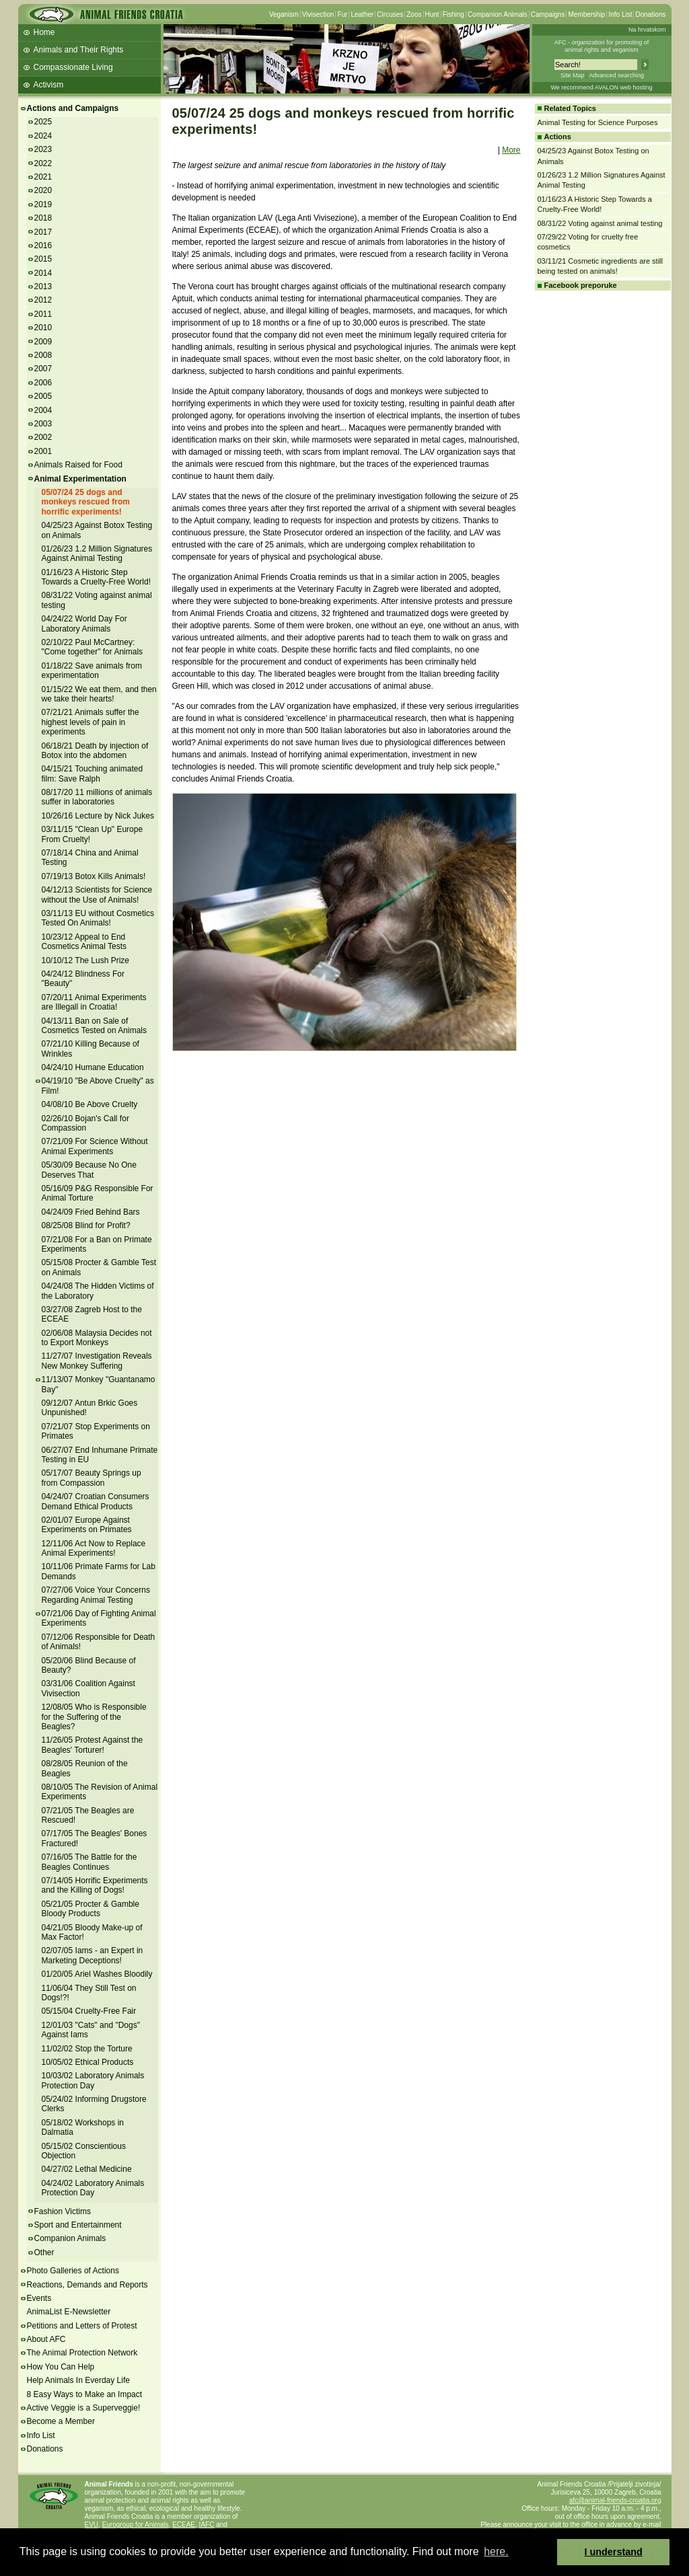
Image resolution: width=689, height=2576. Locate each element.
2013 (43, 286)
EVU (92, 2524)
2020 (43, 190)
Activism (49, 84)
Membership (586, 14)
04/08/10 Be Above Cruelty (90, 1104)
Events (39, 2298)
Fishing (453, 14)
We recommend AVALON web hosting (601, 87)
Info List (620, 14)
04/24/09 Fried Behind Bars (91, 1212)
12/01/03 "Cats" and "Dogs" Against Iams (91, 2029)
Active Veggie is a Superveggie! (84, 2408)
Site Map (572, 75)
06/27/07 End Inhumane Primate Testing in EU (100, 1454)
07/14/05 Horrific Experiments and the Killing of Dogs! (95, 1885)
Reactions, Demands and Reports (87, 2284)
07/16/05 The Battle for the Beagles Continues (89, 1861)
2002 (43, 437)
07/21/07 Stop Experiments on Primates (96, 1431)
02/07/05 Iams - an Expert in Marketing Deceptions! (92, 1955)
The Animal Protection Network (82, 2352)
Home (44, 32)
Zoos (413, 14)
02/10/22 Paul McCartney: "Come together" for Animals (92, 647)
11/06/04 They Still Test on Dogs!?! (89, 1992)
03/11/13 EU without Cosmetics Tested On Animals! (98, 918)
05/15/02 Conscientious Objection (84, 2151)
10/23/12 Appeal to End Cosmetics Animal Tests (84, 941)
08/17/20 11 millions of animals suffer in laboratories (97, 797)
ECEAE (183, 2524)
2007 (43, 368)
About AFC (46, 2339)
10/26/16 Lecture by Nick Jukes (98, 816)
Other (44, 2252)
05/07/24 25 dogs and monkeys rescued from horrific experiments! (86, 502)
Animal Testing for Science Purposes (598, 122)
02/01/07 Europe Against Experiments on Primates (87, 1524)
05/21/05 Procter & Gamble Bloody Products (90, 1908)
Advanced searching (616, 75)
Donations (650, 14)
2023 (43, 149)
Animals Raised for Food (78, 464)
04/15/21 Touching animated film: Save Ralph (92, 773)
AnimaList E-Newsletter (69, 2311)
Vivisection (318, 14)
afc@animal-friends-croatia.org (615, 2500)
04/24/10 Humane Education (93, 1067)
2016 (43, 245)
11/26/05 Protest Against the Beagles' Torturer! (92, 1744)
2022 (43, 163)
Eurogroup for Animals (135, 2524)
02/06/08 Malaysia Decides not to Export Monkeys (97, 1337)
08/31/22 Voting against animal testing (600, 223)
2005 (43, 396)
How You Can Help (61, 2367)
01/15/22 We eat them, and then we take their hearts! (99, 694)
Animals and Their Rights (79, 49)
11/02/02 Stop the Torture (87, 2048)
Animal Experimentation (80, 479)
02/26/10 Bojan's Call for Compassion (85, 1123)
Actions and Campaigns (73, 108)
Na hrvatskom (647, 29)
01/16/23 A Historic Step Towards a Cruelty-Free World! (96, 577)
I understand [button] (614, 2551)
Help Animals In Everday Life (78, 2380)
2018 (43, 218)
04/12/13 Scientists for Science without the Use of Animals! (97, 894)
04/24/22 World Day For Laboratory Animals (84, 623)
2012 (43, 300)
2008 (43, 355)
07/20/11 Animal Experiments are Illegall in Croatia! (94, 1002)
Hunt (432, 14)
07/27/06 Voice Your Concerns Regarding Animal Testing (96, 1594)
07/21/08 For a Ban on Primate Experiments (97, 1244)
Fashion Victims (62, 2211)
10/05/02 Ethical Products (88, 2062)
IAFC (207, 2524)
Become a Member (61, 2421)
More (511, 150)
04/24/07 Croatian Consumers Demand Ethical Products (95, 1501)
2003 (43, 423)
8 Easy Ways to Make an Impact (85, 2394)
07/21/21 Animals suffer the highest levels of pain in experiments (90, 722)
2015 (43, 259)
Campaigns (548, 14)
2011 (43, 314)
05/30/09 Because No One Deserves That (89, 1169)
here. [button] (496, 2551)
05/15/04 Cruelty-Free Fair (89, 2011)
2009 (43, 341)
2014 (43, 273)
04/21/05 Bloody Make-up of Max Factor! (92, 1932)
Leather (362, 14)
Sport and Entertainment (78, 2225)
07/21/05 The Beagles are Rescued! (88, 1815)
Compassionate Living (73, 67)
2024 (43, 136)
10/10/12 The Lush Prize (86, 960)
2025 (43, 121)
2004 (43, 410)
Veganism (284, 14)
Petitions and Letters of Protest (82, 2326)
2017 (43, 232)
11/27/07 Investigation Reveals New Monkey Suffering (97, 1360)
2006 (43, 382)
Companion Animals (498, 14)
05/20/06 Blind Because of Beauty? (89, 1665)
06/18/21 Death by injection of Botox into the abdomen (95, 750)
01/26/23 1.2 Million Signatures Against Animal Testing (97, 553)
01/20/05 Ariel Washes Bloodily (97, 1974)
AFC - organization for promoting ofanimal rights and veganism (601, 46)
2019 (43, 204)
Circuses (390, 14)
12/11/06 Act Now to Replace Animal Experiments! (94, 1548)
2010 (43, 327)
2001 (43, 451)
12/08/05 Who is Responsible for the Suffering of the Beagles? (94, 1716)
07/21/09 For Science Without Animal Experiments (95, 1146)
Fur (342, 14)
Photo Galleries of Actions (73, 2270)
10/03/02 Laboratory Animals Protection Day (93, 2080)
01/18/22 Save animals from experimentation (92, 670)
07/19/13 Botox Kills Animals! (94, 876)
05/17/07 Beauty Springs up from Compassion (91, 1477)
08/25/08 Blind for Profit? (86, 1225)
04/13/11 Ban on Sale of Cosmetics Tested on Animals (94, 1025)
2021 (43, 177)
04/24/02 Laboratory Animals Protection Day (93, 2188)
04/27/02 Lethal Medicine (87, 2169)
